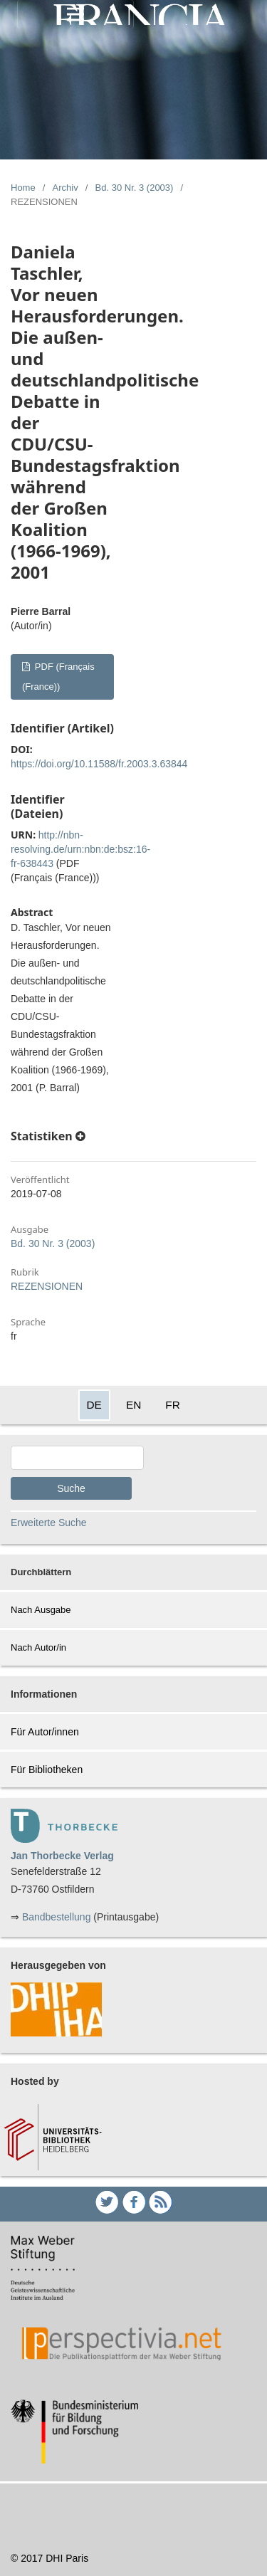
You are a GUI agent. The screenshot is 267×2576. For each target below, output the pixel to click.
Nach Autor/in (38, 1647)
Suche (71, 1488)
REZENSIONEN (47, 1286)
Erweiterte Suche (49, 1522)
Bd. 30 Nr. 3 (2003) (134, 187)
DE (94, 1405)
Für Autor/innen (45, 1732)
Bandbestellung (56, 1917)
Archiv (65, 187)
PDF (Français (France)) (58, 676)
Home (23, 187)
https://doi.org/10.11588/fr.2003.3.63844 (99, 763)
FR (172, 1405)
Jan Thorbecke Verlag (62, 1855)
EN (133, 1405)
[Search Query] (77, 1458)
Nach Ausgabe (41, 1609)
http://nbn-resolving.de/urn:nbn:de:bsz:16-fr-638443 (80, 849)
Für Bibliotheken (47, 1769)
